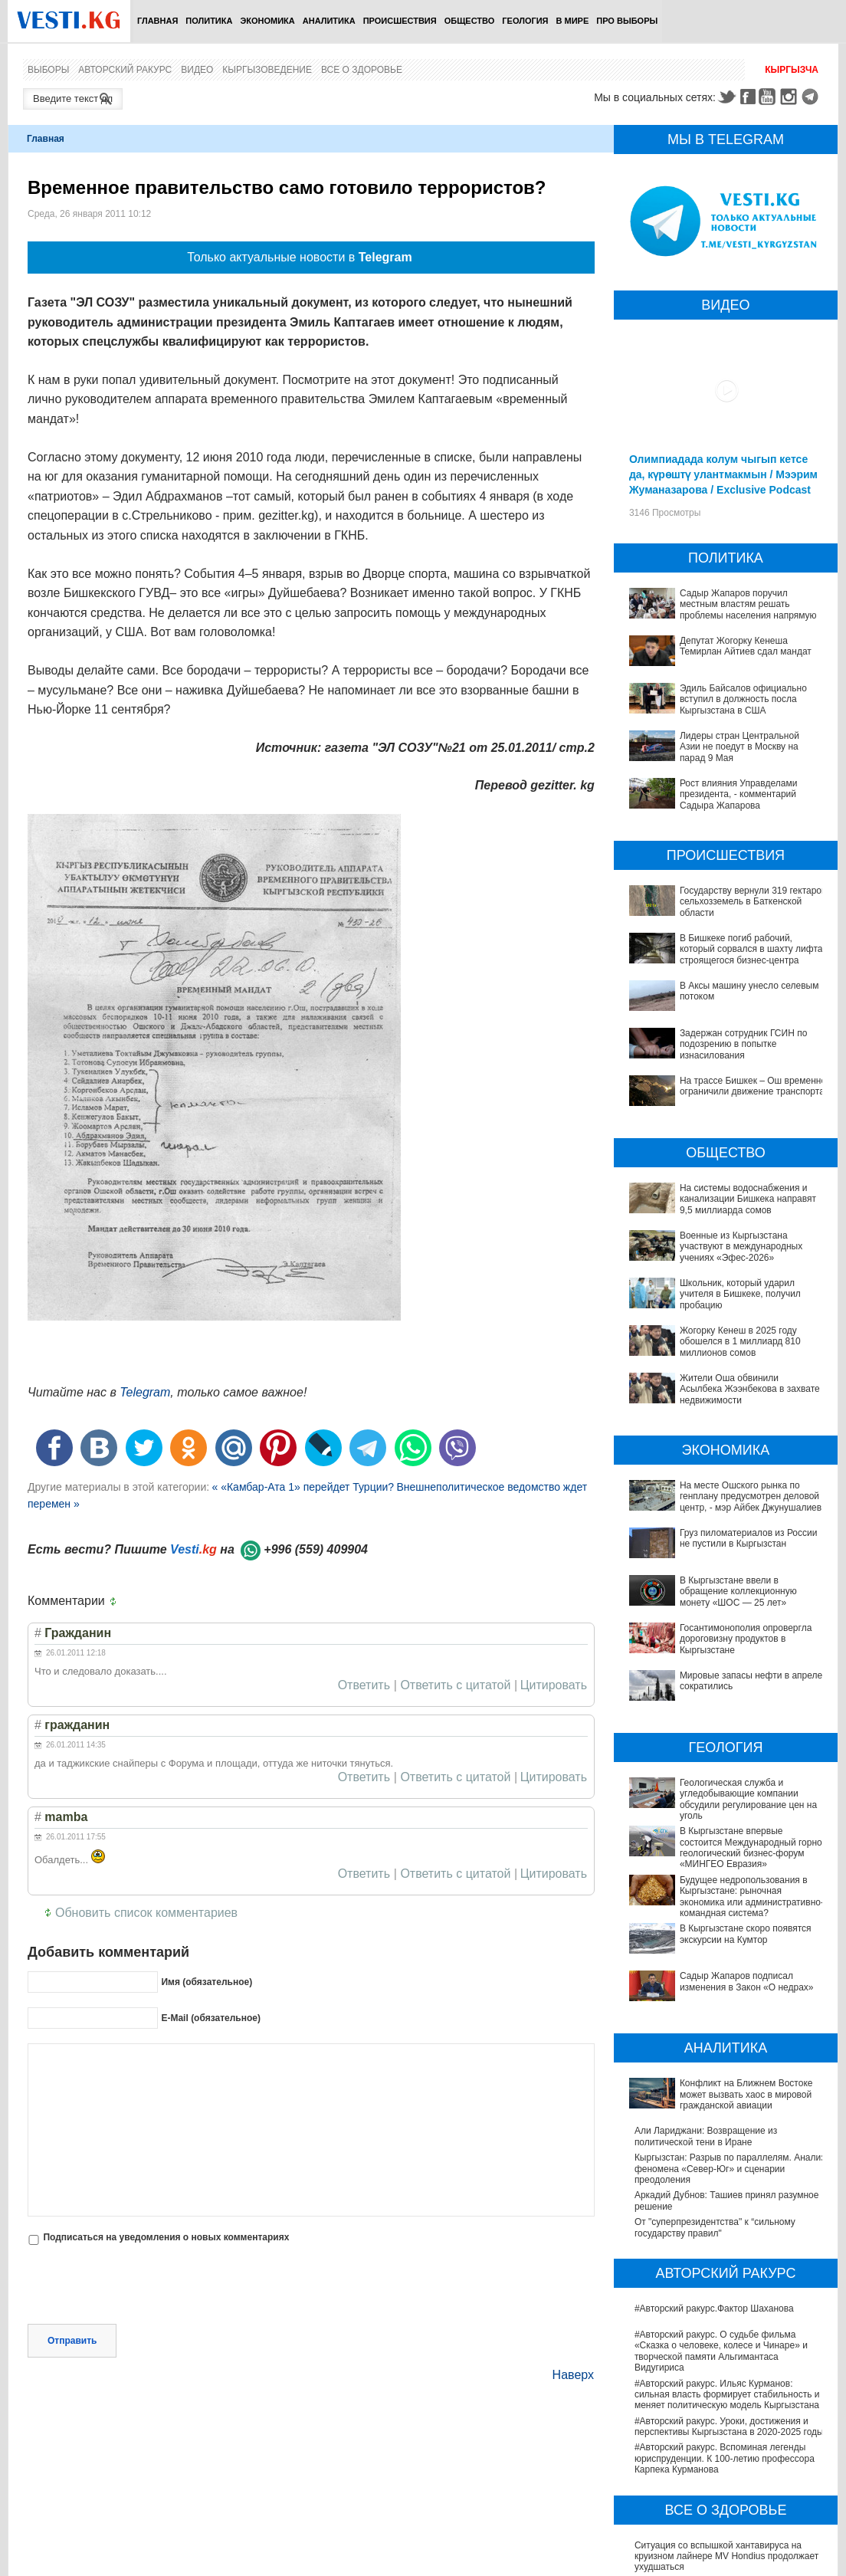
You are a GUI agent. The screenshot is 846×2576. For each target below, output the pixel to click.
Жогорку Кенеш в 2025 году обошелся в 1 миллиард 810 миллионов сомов (740, 1341)
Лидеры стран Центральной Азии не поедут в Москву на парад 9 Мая (739, 746)
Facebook (748, 96)
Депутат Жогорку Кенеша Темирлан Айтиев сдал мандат (746, 646)
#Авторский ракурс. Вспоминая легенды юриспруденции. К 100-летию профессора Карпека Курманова (724, 2311)
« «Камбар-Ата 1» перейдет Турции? (303, 1487)
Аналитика (329, 20)
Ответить (364, 1685)
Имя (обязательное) (206, 1982)
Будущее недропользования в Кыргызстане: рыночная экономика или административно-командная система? (728, 1806)
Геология (525, 20)
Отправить (72, 2340)
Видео (197, 69)
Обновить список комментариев (146, 1912)
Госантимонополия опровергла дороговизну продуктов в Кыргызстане (728, 1612)
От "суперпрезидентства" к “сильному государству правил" (714, 2080)
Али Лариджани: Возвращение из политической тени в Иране (705, 1989)
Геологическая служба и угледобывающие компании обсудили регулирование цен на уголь (724, 1731)
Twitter (726, 96)
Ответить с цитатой (455, 1685)
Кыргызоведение (267, 69)
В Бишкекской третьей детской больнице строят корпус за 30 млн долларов (721, 2531)
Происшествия (400, 20)
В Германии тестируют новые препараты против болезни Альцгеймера (721, 2441)
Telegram (812, 96)
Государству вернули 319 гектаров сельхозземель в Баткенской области (753, 901)
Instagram (791, 96)
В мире (572, 20)
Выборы (48, 69)
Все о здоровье (361, 69)
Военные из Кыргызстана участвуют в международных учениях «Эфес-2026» (741, 1246)
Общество (469, 20)
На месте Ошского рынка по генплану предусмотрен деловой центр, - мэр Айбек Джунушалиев (750, 1496)
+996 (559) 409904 (316, 1549)
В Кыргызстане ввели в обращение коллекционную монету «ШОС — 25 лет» (722, 1585)
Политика (208, 20)
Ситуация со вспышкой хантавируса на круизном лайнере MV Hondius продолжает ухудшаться (726, 2409)
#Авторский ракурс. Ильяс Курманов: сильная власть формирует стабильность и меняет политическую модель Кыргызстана (727, 2246)
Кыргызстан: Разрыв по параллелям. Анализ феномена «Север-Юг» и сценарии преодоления (729, 2021)
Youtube (769, 96)
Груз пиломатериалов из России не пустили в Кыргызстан (749, 1538)
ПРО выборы (626, 20)
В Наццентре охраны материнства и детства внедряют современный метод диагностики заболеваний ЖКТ (729, 2473)
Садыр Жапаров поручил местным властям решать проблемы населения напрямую (748, 604)
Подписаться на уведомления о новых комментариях (166, 2237)
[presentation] (144, 2286)
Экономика (267, 20)
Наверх (573, 2374)
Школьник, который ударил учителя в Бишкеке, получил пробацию (740, 1294)
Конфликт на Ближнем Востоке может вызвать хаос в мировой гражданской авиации (715, 1957)
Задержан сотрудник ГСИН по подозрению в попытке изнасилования (743, 1044)
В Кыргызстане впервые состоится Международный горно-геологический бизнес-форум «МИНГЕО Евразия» (715, 1768)
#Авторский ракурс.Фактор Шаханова (714, 2161)
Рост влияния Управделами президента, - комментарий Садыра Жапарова (739, 794)
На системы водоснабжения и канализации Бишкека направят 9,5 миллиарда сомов (748, 1199)
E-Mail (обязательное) (211, 2018)
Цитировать (553, 1685)
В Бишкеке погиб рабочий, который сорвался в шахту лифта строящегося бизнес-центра (751, 949)
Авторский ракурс (125, 69)
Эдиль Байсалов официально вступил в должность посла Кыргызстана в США (743, 699)
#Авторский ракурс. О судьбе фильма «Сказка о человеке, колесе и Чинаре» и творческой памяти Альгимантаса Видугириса (721, 2204)
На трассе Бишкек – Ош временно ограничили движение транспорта (753, 1086)
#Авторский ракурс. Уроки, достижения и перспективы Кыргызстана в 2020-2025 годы (729, 2279)
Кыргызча (791, 69)
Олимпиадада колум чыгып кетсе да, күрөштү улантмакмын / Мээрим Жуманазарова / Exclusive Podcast (723, 474)
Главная (157, 20)
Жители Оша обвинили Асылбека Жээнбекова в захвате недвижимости (750, 1389)
